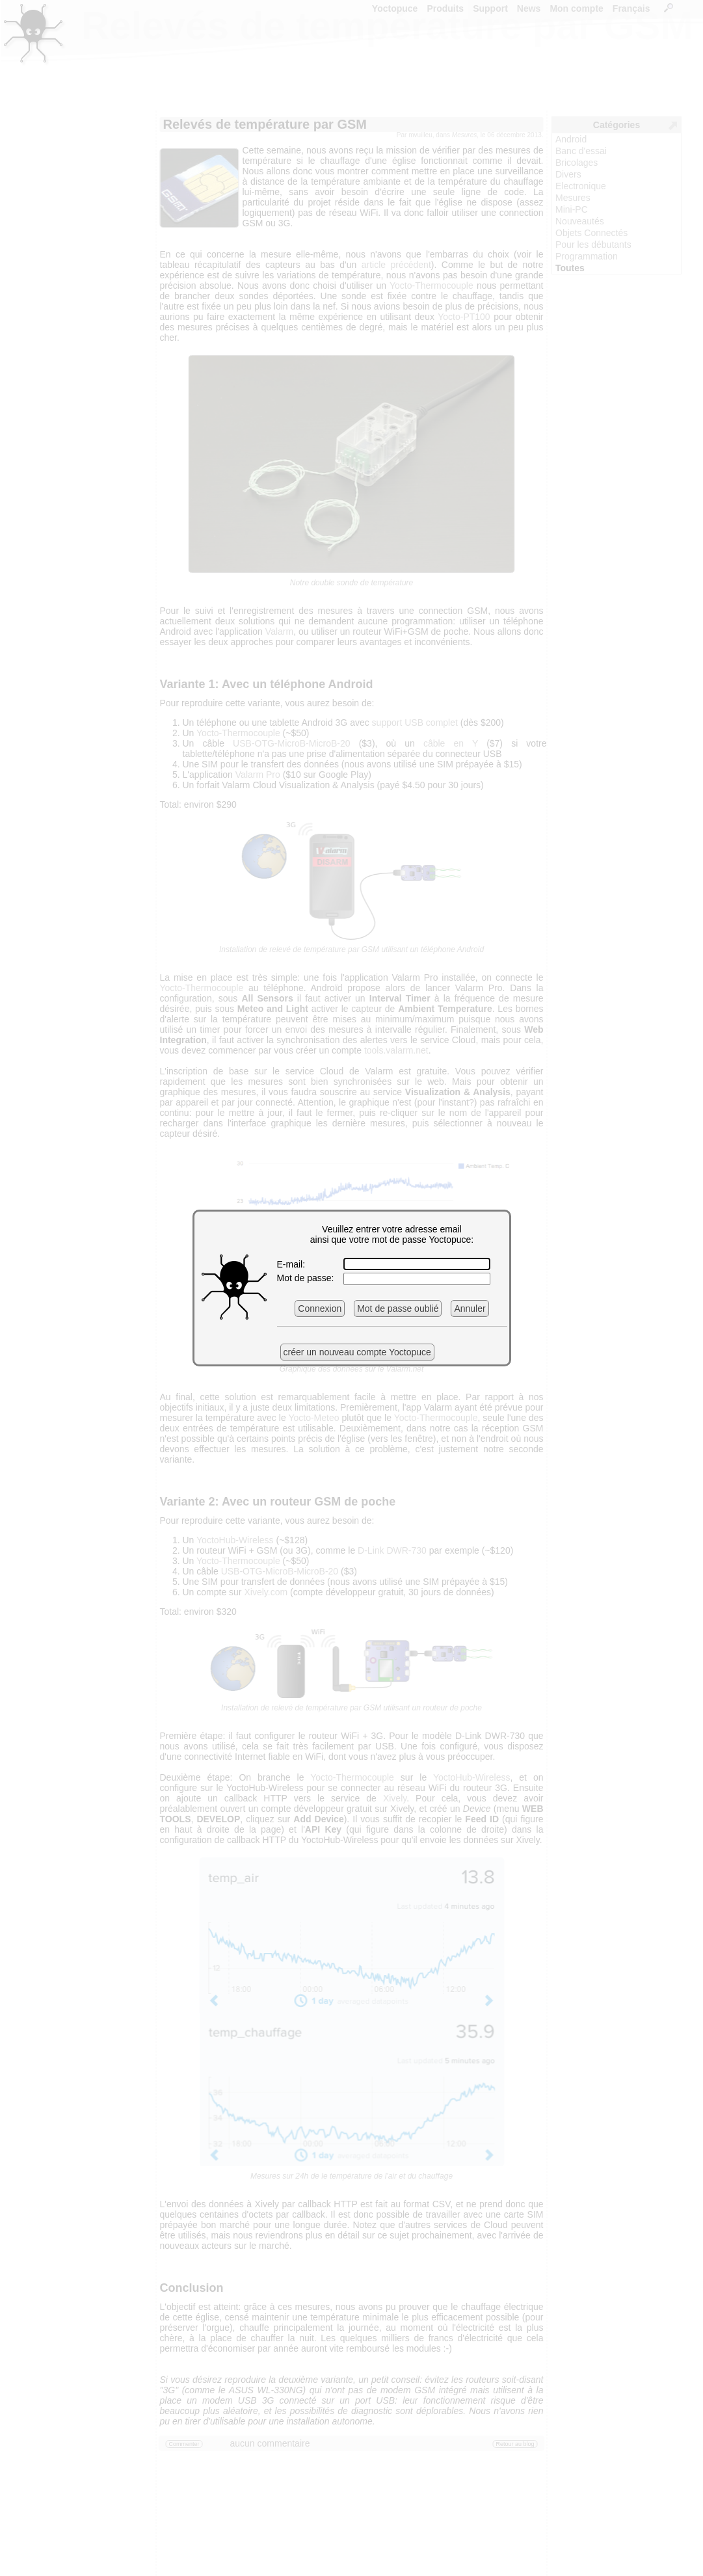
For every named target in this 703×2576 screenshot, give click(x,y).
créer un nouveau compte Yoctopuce (357, 1352)
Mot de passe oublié (398, 1308)
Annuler (469, 1308)
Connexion (320, 1308)
